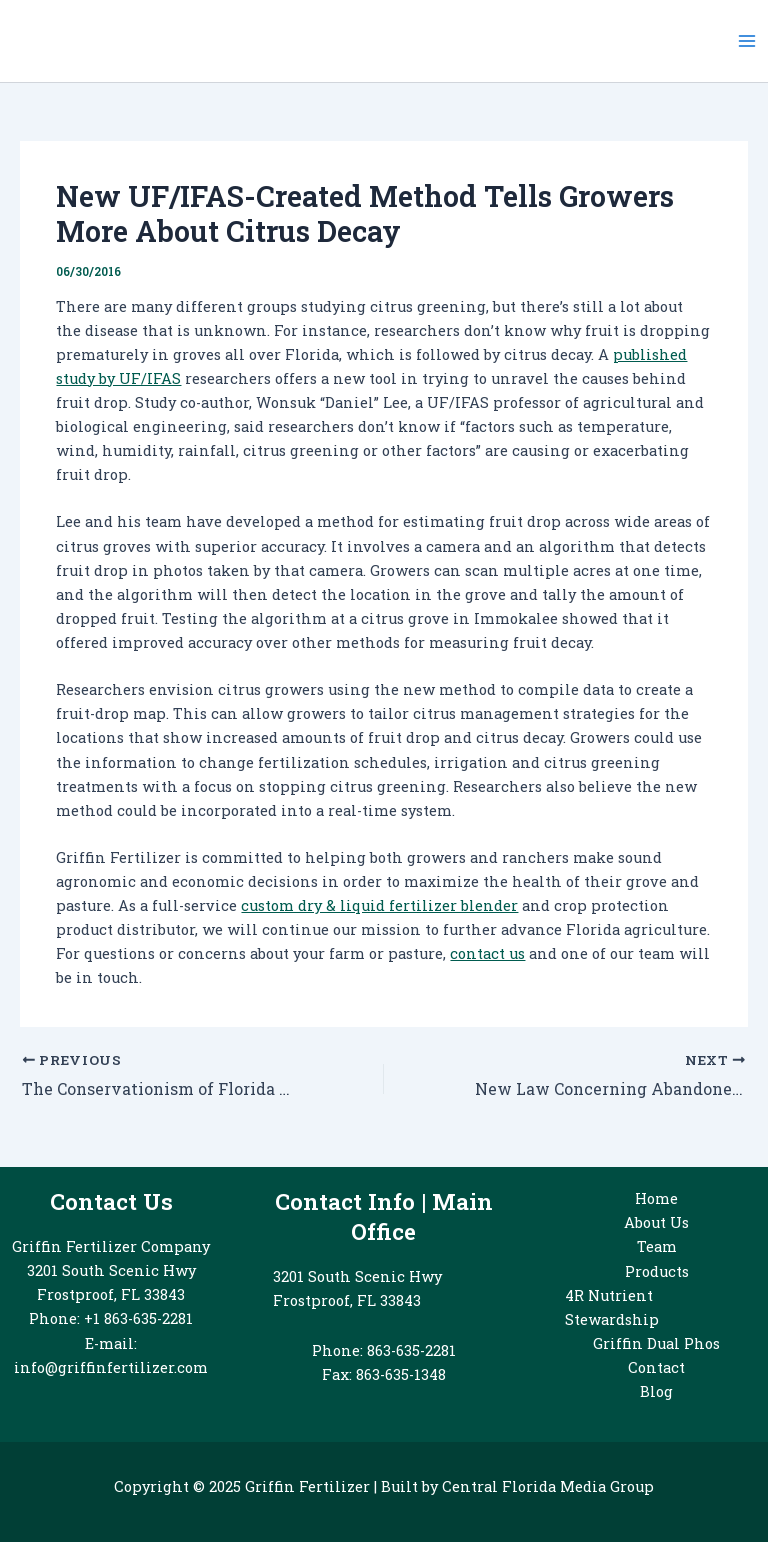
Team (657, 1246)
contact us (487, 953)
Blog (656, 1391)
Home (656, 1198)
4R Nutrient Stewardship (612, 1307)
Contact (656, 1367)
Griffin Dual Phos (656, 1343)
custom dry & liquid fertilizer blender (379, 905)
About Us (656, 1222)
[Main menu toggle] (747, 41)
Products (657, 1271)
